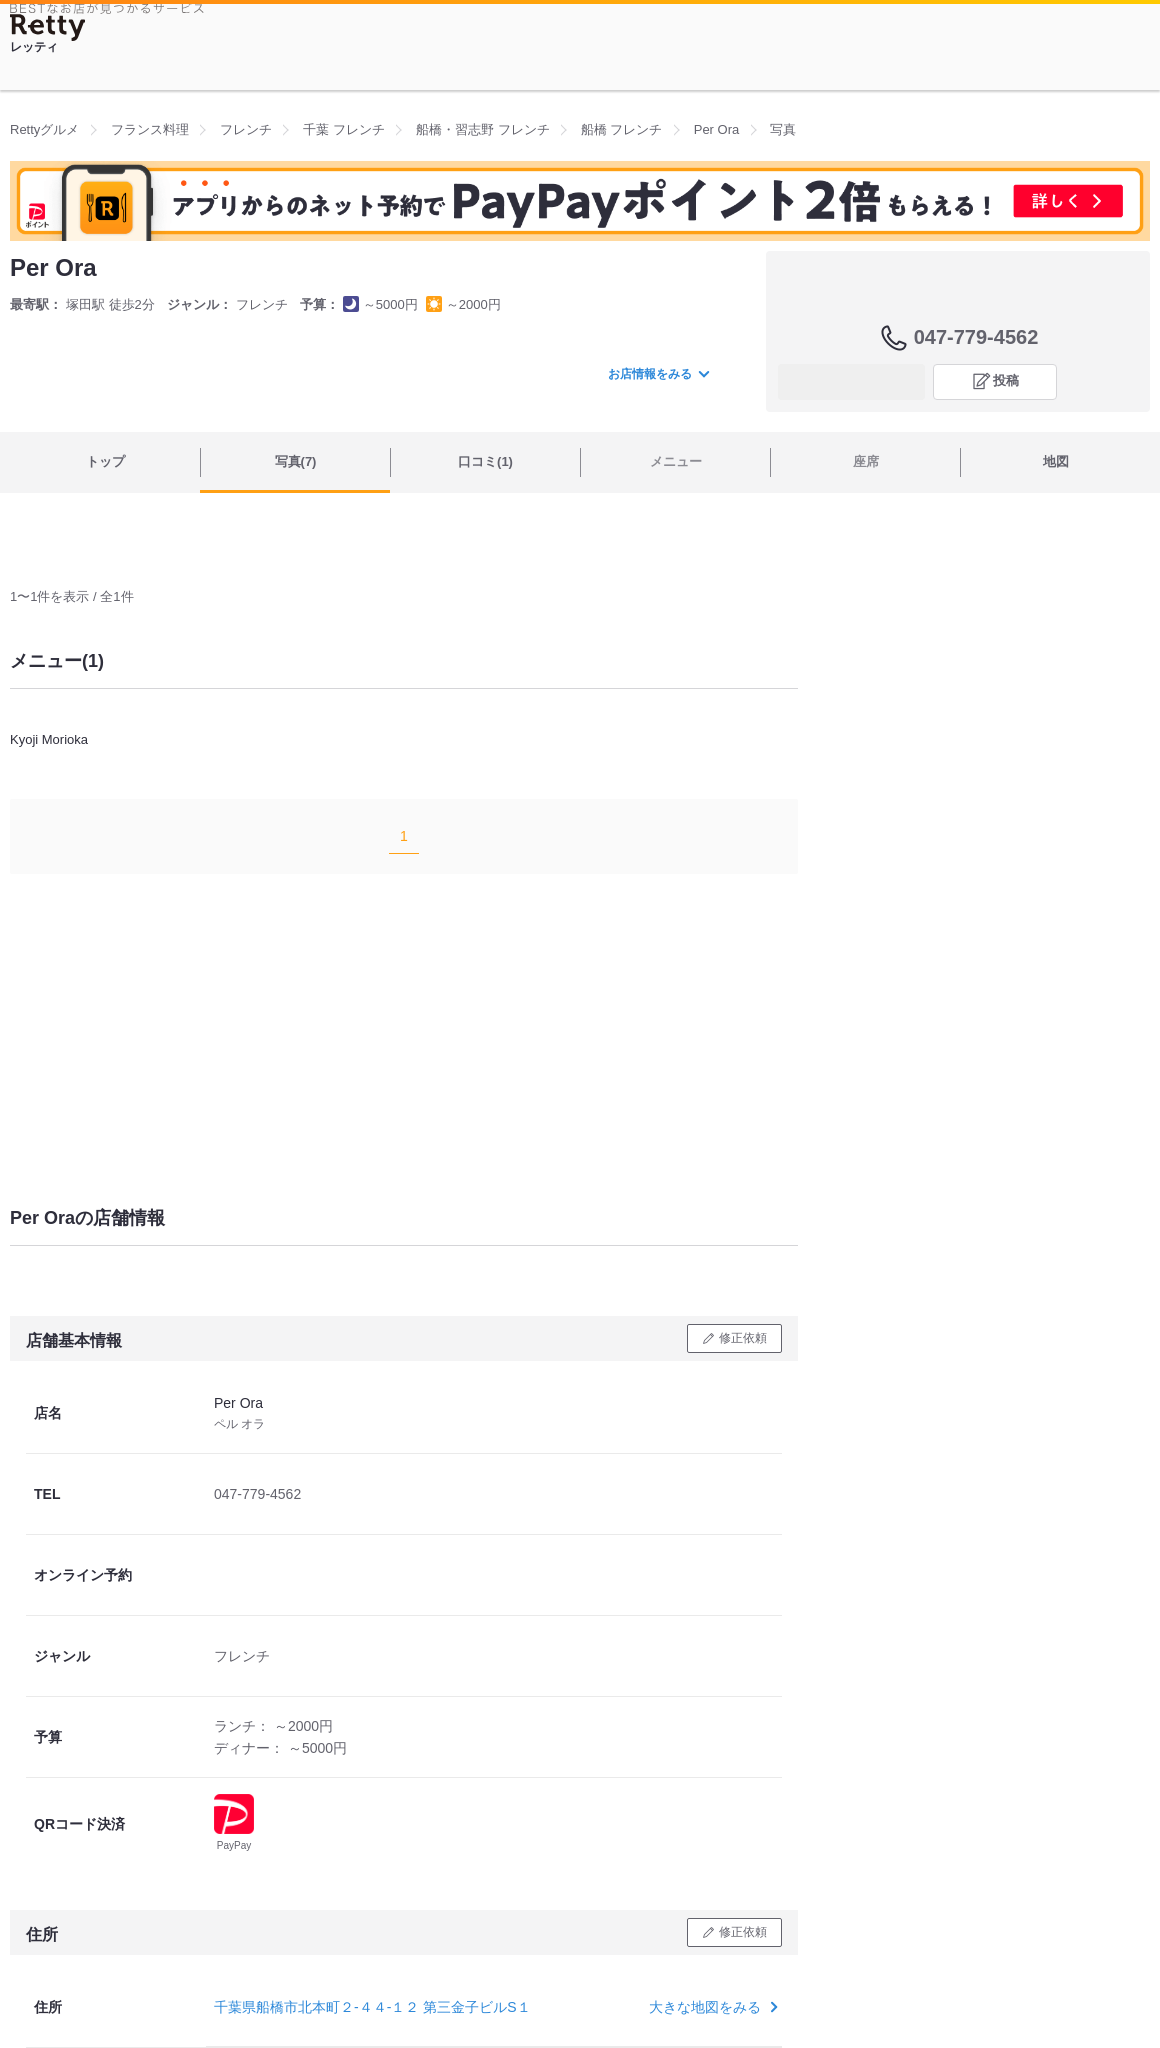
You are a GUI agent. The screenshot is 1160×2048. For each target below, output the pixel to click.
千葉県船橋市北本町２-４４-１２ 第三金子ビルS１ (372, 2007)
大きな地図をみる (711, 2007)
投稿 (1006, 380)
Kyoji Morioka (49, 739)
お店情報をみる (658, 374)
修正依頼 (743, 1338)
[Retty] (48, 27)
